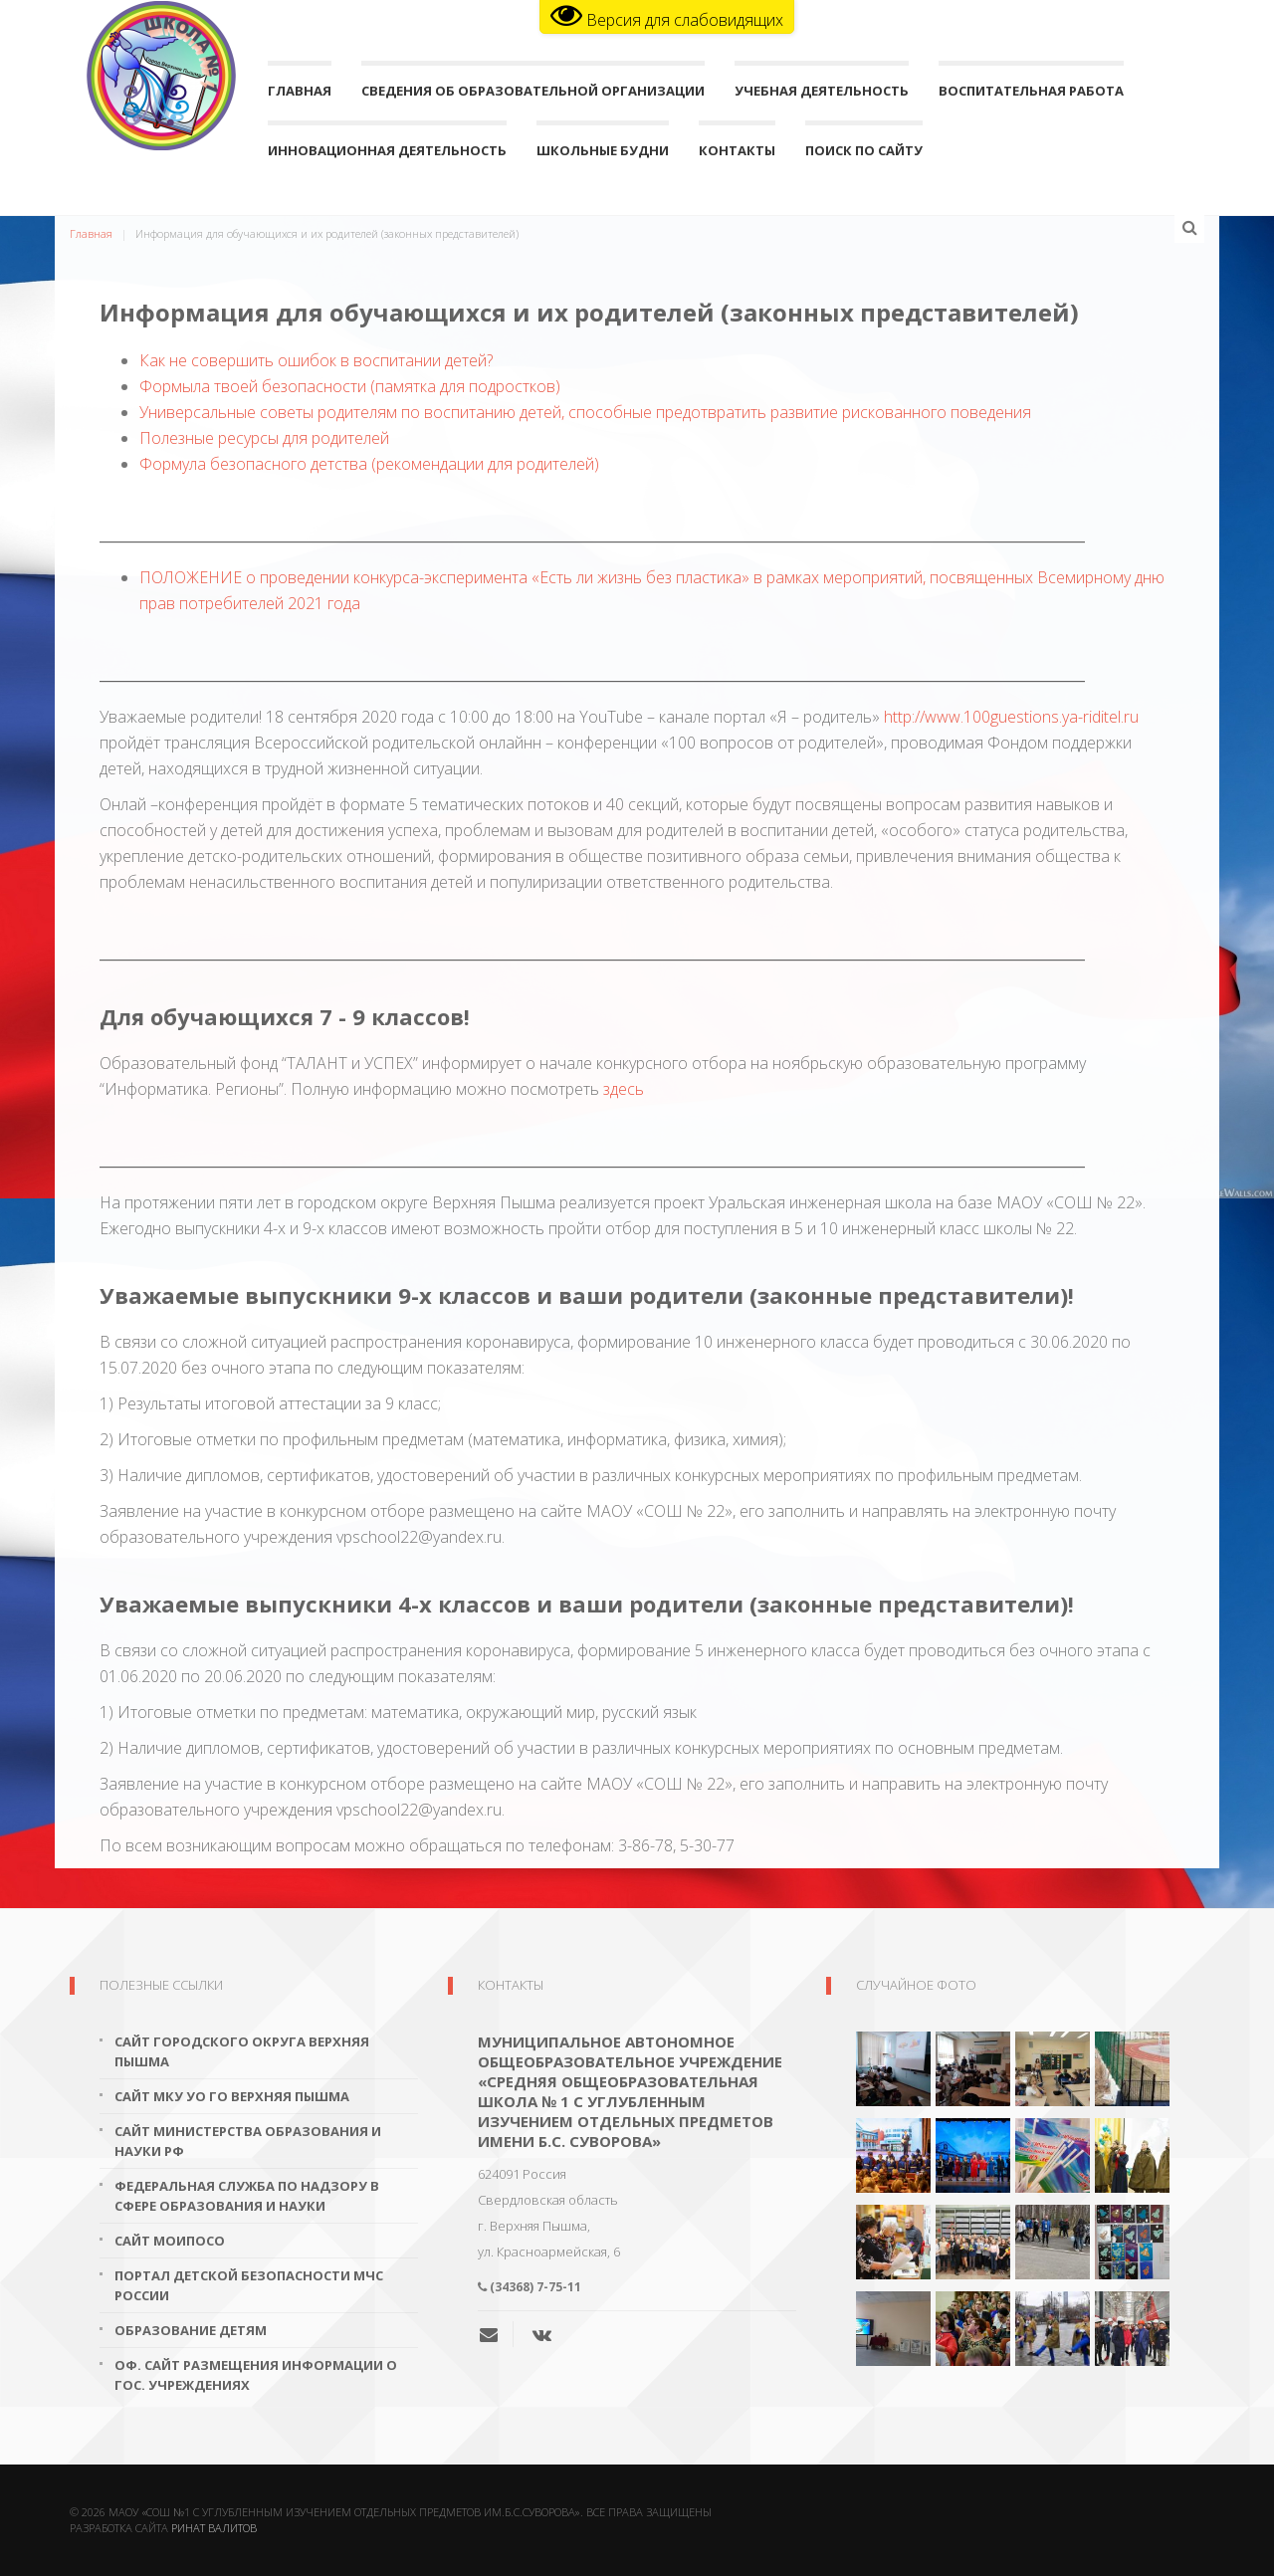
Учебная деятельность (822, 95)
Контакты (737, 154)
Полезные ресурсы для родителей (264, 438)
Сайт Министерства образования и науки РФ (247, 2141)
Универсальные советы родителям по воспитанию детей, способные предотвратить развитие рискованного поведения (585, 412)
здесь (623, 1089)
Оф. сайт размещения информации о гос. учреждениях (255, 2375)
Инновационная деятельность (387, 154)
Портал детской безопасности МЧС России (248, 2285)
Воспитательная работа (1031, 95)
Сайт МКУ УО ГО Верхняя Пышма (231, 2096)
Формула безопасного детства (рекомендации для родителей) (369, 464)
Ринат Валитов (214, 2527)
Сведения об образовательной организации (533, 95)
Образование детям (190, 2330)
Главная (299, 95)
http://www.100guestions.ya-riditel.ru (1011, 717)
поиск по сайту (864, 154)
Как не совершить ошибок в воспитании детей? (316, 360)
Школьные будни (602, 154)
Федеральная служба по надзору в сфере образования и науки (246, 2196)
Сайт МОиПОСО (169, 2241)
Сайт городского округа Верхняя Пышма (241, 2051)
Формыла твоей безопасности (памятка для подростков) (349, 386)
